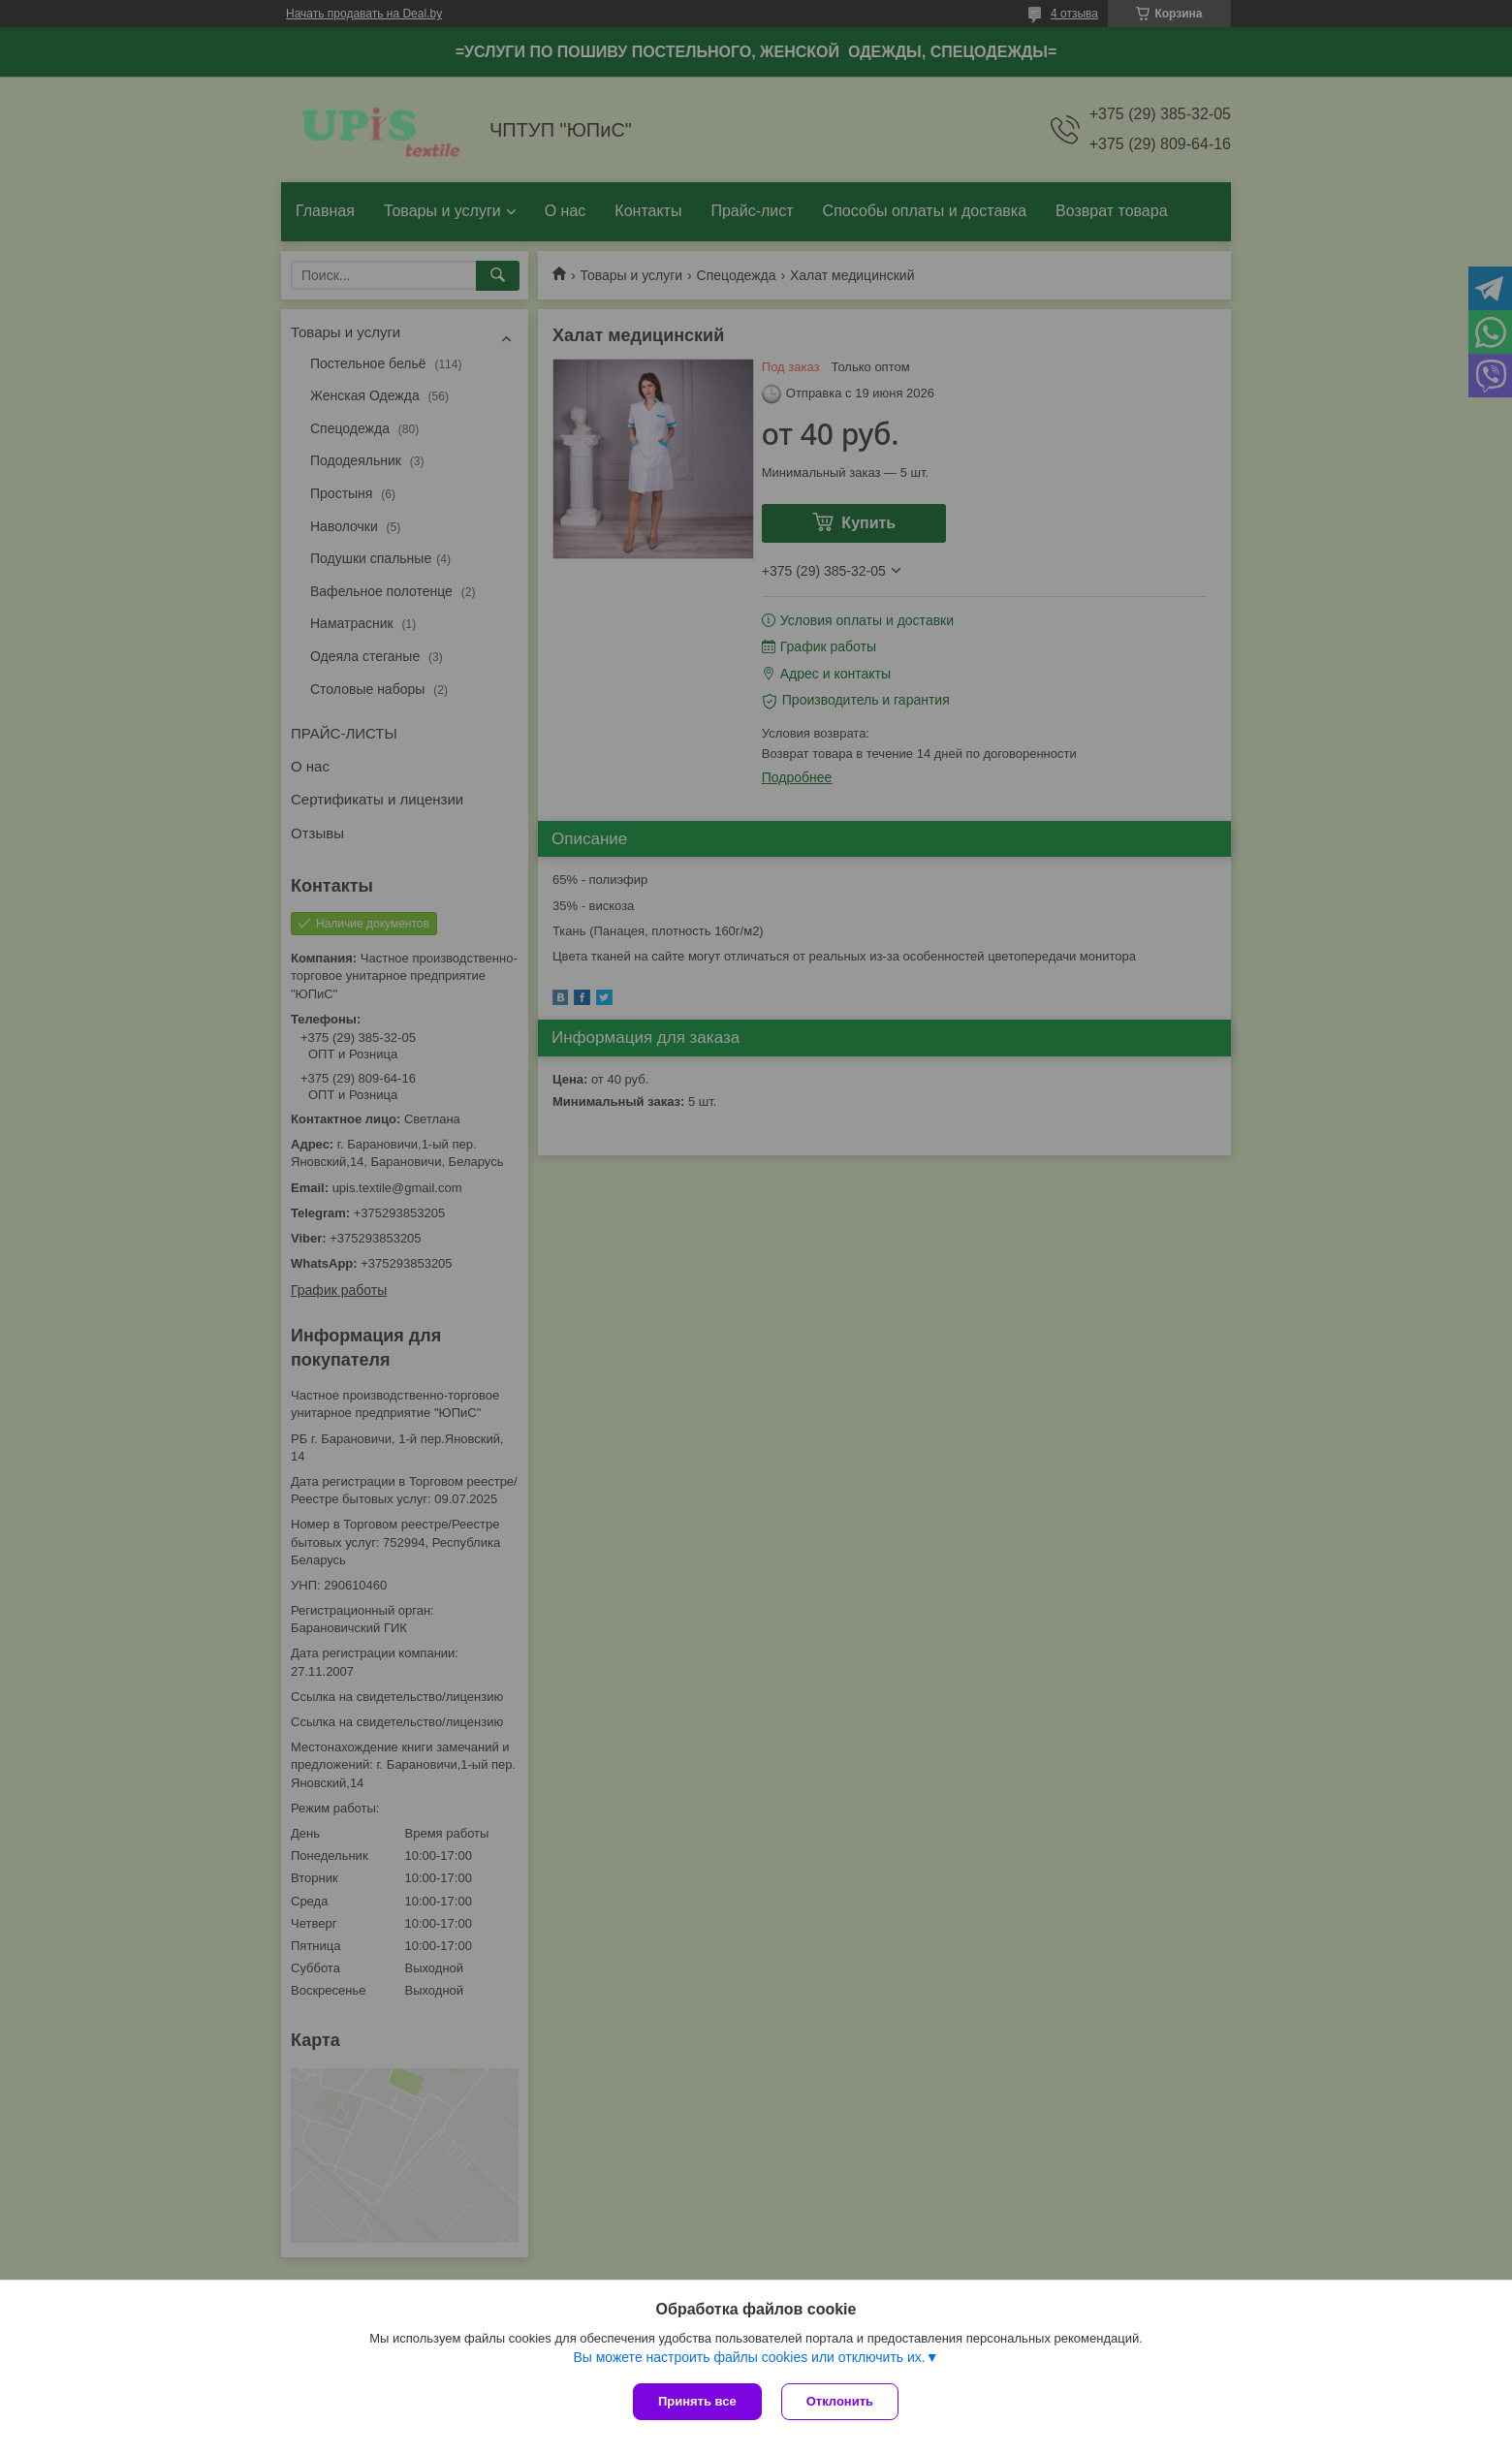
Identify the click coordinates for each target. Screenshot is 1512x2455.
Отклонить (839, 2401)
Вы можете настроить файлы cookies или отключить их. (749, 2357)
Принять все (697, 2401)
